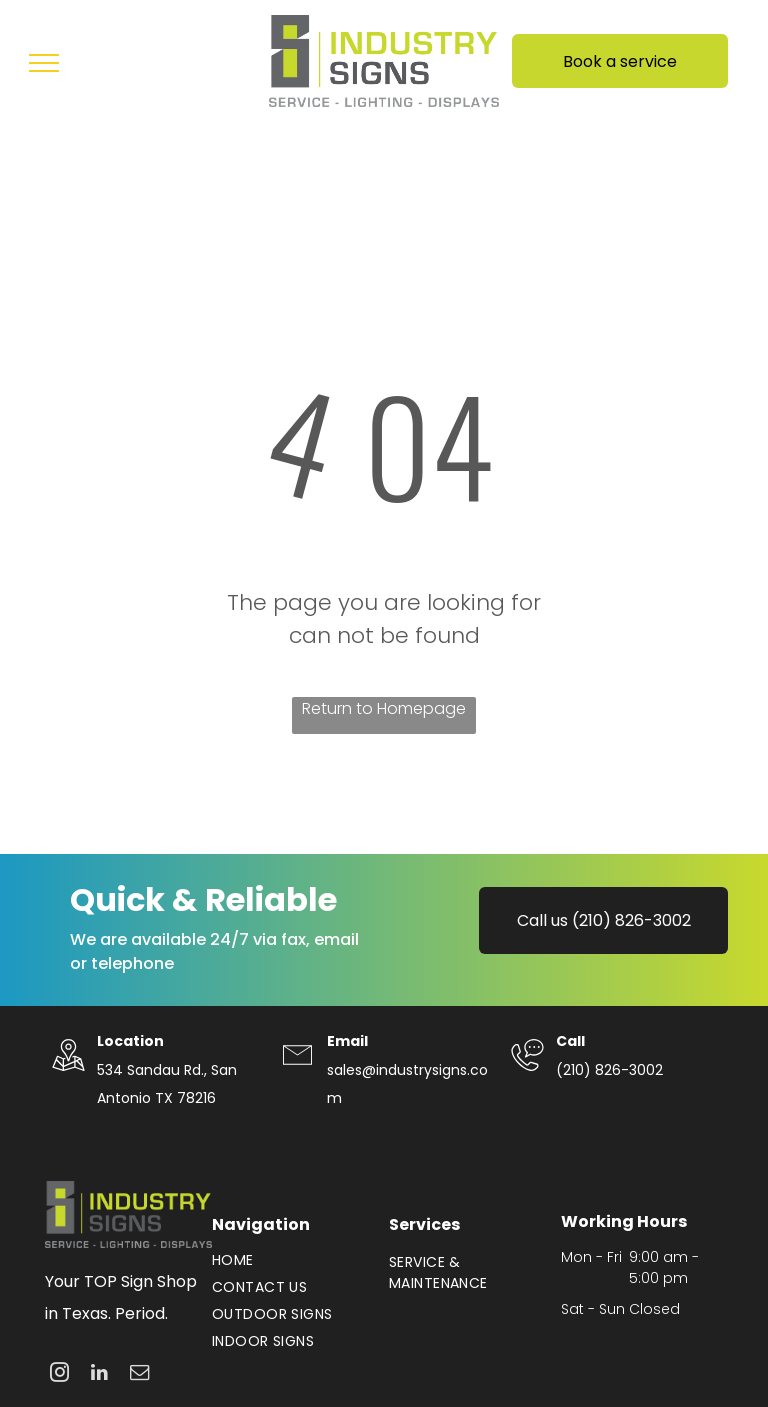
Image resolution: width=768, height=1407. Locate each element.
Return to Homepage (384, 708)
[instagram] (59, 1375)
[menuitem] (290, 1260)
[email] (139, 1375)
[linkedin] (99, 1375)
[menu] (44, 63)
